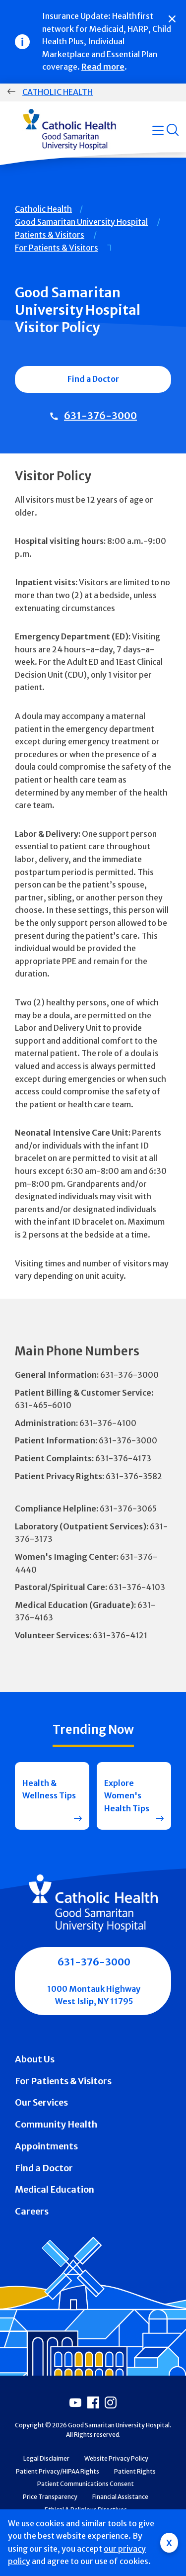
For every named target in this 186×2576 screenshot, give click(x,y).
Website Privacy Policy (116, 2458)
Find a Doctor (93, 379)
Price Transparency (50, 2496)
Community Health (56, 2124)
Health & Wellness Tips (49, 1789)
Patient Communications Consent (85, 2483)
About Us (35, 2059)
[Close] (172, 19)
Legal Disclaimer (46, 2458)
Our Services (41, 2102)
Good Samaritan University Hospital (81, 222)
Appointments (46, 2146)
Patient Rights (135, 2471)
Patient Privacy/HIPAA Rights (57, 2471)
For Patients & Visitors (56, 248)
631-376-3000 (100, 415)
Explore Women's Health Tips (126, 1795)
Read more (102, 67)
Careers (32, 2211)
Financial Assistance (120, 2496)
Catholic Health (57, 92)
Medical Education (54, 2189)
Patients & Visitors (49, 235)
